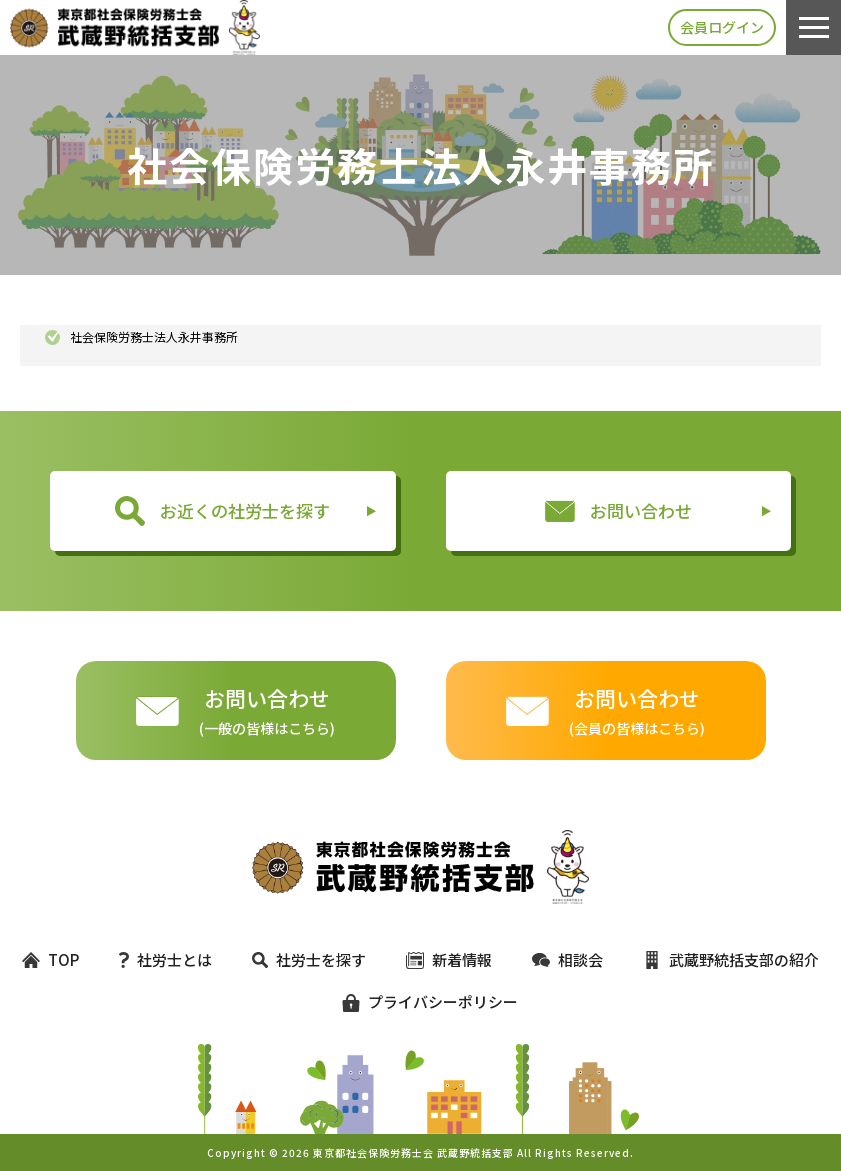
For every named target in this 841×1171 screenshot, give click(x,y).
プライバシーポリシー (421, 1001)
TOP (50, 959)
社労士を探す (309, 959)
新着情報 (449, 959)
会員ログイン (722, 27)
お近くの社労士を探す (222, 511)
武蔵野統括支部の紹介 (731, 959)
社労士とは (165, 959)
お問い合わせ (618, 510)
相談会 (567, 959)
